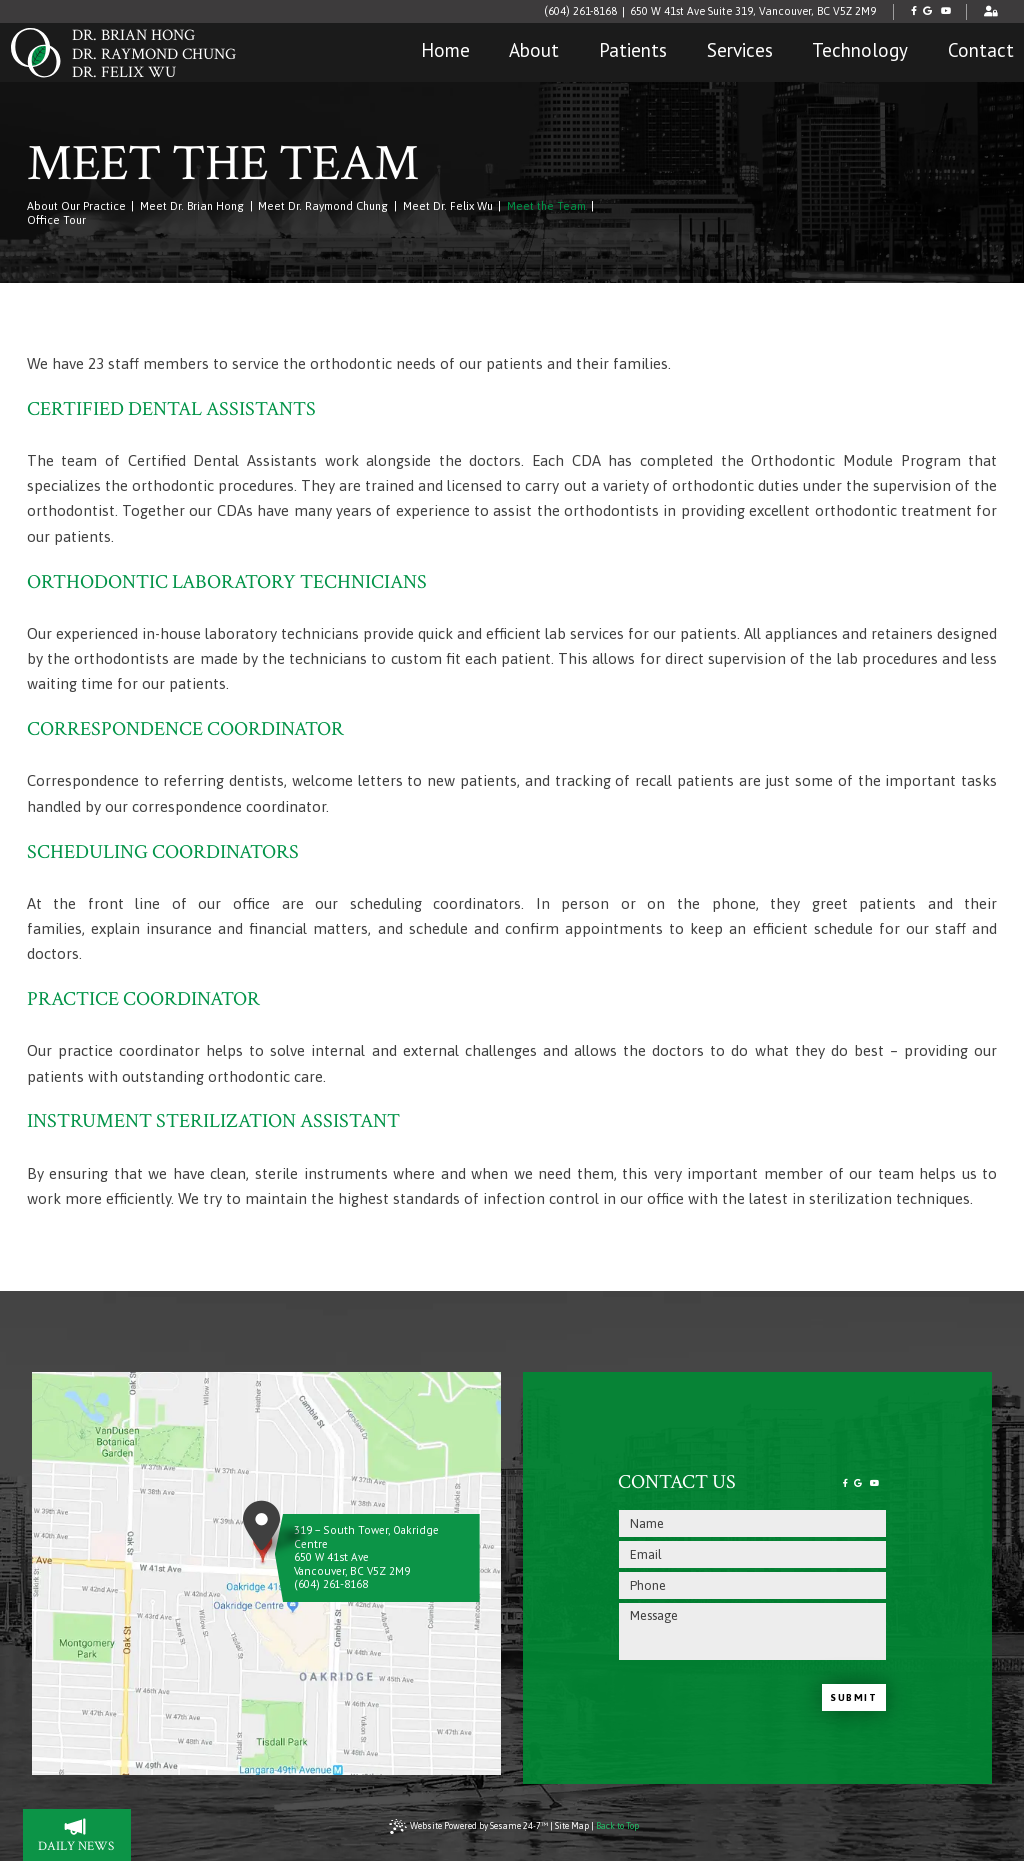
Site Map (572, 1826)
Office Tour (56, 219)
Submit (853, 1697)
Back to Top (617, 1826)
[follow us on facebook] (913, 11)
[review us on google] (927, 11)
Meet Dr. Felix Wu (448, 205)
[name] (752, 1523)
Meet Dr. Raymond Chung (323, 205)
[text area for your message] (752, 1631)
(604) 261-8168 (580, 11)
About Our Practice (76, 205)
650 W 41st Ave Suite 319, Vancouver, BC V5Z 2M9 (753, 11)
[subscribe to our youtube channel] (945, 11)
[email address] (752, 1554)
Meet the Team (546, 205)
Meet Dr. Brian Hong (192, 205)
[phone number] (752, 1585)
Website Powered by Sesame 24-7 (468, 1826)
